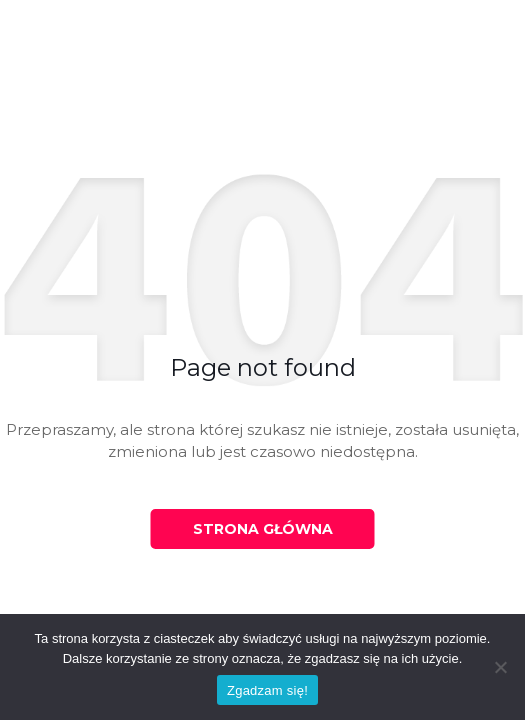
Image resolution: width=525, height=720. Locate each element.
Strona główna (263, 529)
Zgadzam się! (267, 690)
